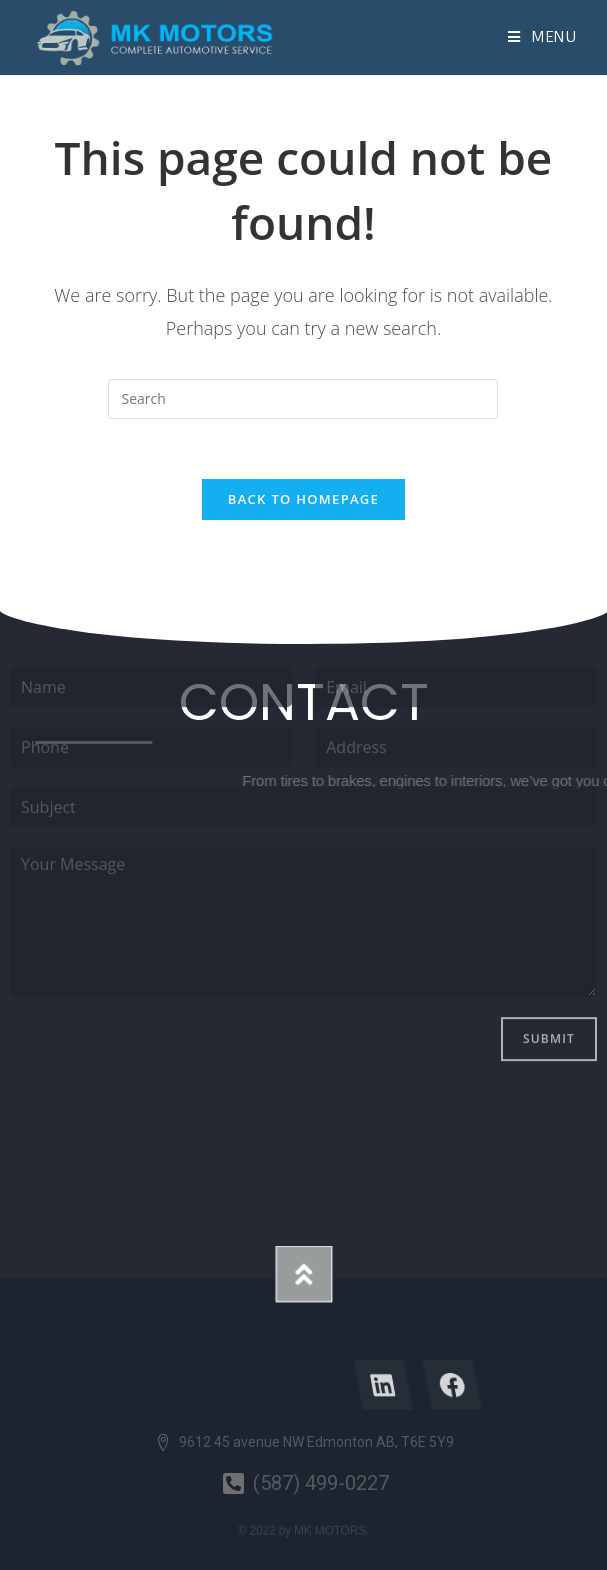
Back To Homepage (303, 499)
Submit (549, 941)
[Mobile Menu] (542, 37)
